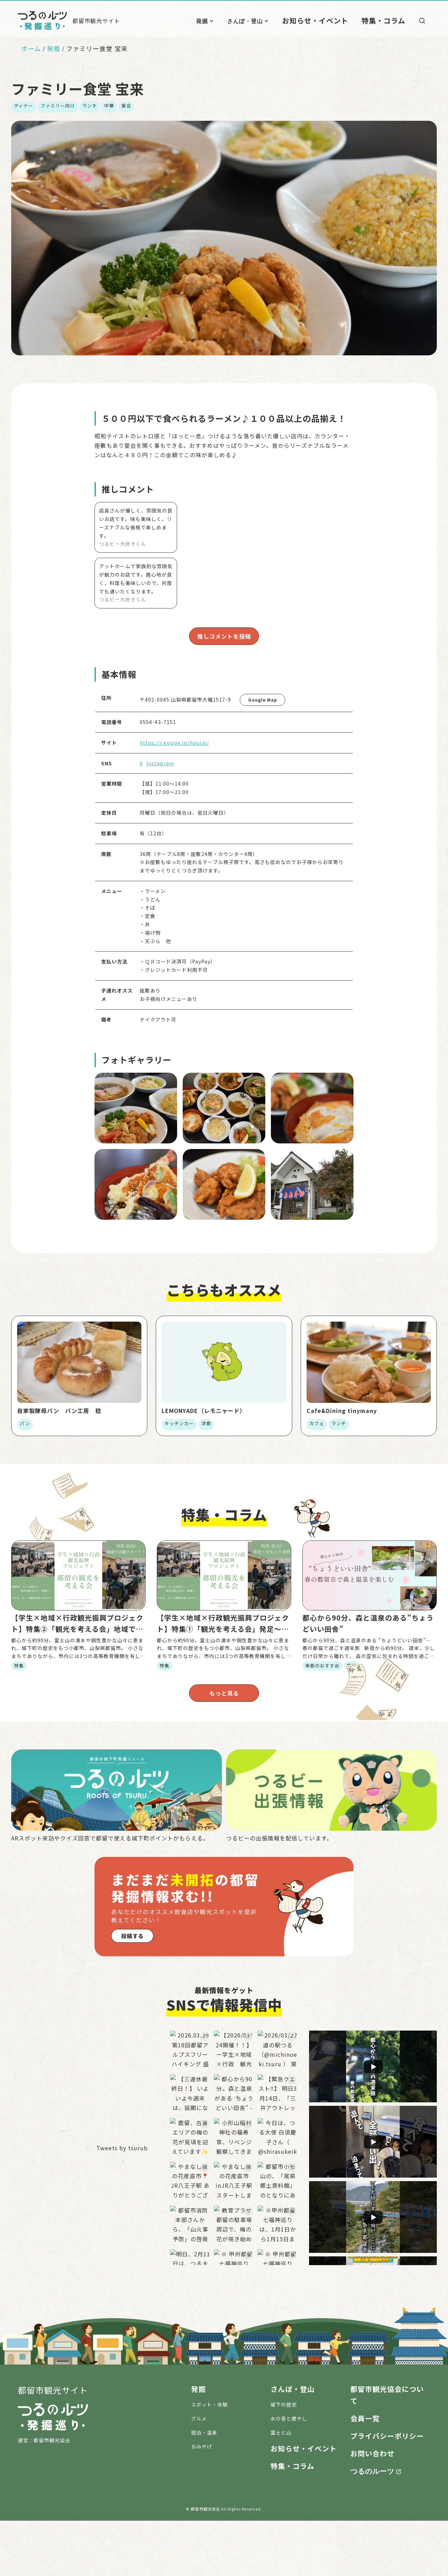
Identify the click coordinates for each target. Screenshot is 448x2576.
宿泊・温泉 (204, 2487)
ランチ (89, 105)
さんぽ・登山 (266, 20)
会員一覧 (365, 2474)
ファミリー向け (58, 105)
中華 (109, 105)
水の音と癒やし (289, 2473)
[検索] (422, 20)
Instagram (160, 761)
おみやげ (201, 2501)
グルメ (199, 2473)
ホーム (31, 48)
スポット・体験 (209, 2459)
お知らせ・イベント (329, 20)
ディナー (23, 105)
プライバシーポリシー (387, 2491)
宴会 (126, 105)
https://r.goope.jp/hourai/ (174, 741)
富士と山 (281, 2487)
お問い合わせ (372, 2509)
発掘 (223, 20)
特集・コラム (387, 20)
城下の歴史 (284, 2459)
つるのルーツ (372, 2525)
